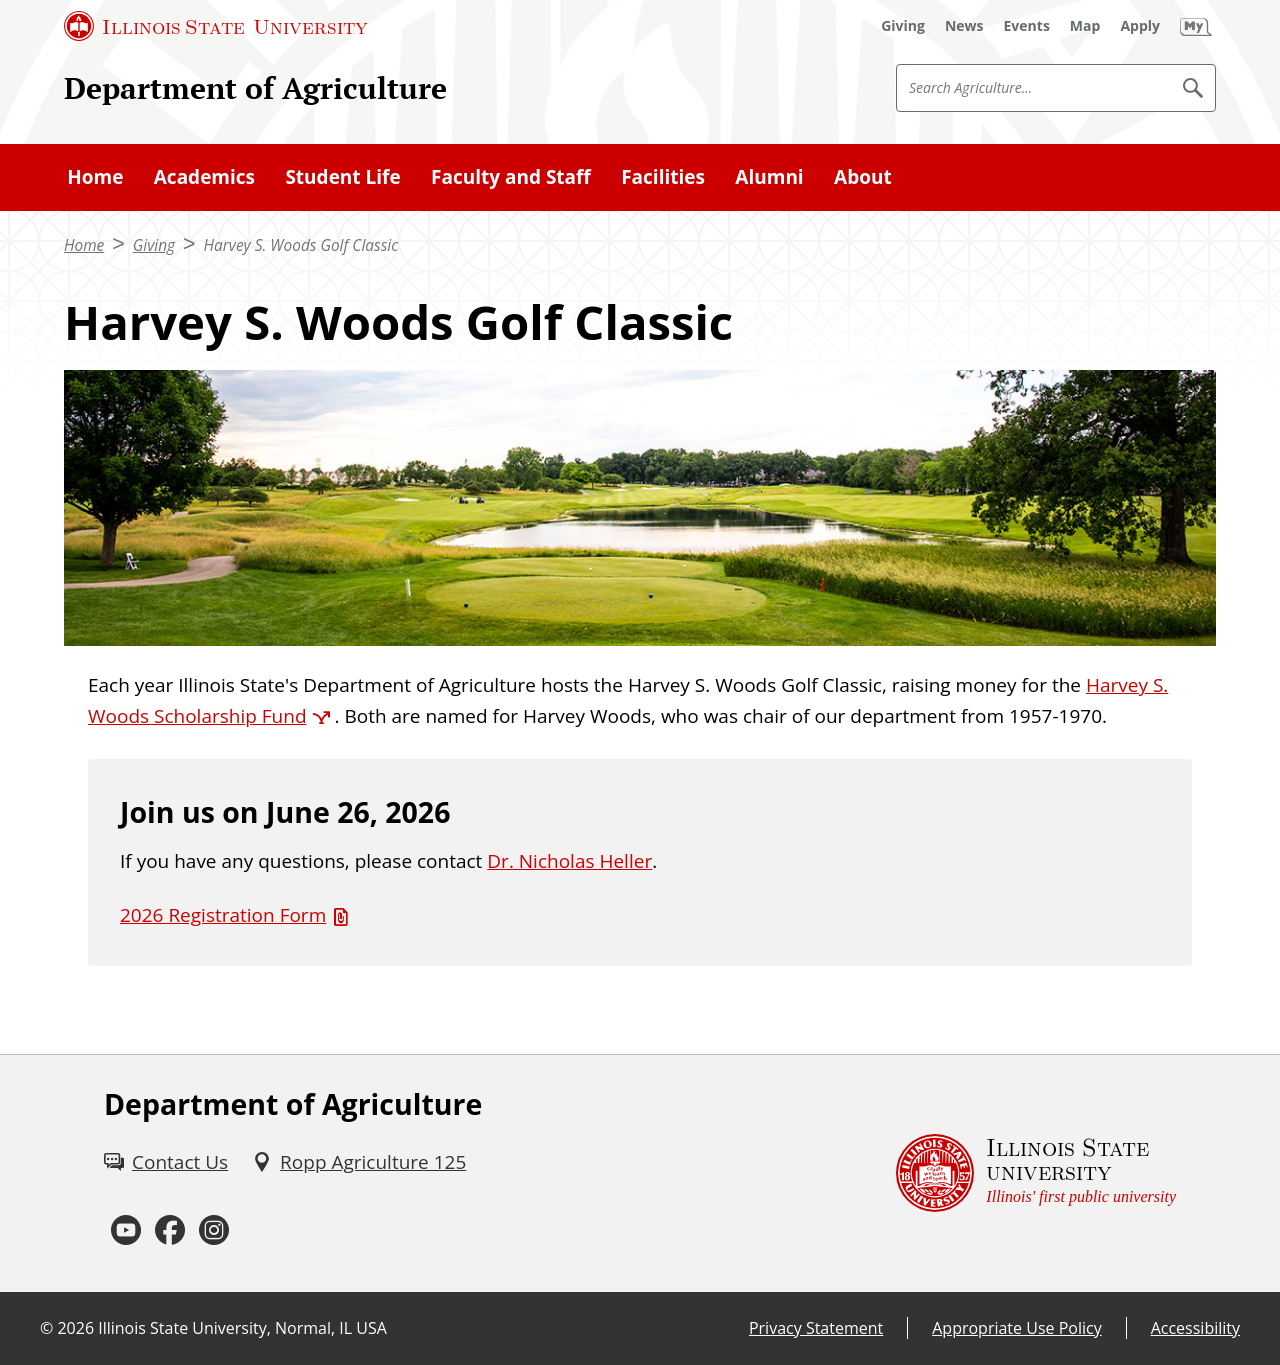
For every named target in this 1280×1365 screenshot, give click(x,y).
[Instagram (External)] (214, 1230)
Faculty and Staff (511, 177)
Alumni (769, 177)
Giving (154, 245)
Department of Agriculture (255, 87)
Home (95, 177)
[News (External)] (964, 26)
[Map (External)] (1085, 26)
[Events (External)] (1027, 26)
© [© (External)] (46, 1328)
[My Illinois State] (1196, 26)
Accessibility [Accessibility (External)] (1195, 1328)
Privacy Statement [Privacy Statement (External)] (816, 1328)
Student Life (342, 177)
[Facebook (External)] (170, 1230)
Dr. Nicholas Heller (569, 861)
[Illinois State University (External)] (216, 26)
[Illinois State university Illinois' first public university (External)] (1036, 1173)
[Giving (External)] (903, 26)
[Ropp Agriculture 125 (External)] (359, 1162)
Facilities (663, 177)
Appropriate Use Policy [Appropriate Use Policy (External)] (1016, 1328)
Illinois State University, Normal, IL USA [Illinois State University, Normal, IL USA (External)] (242, 1328)
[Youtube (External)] (126, 1230)
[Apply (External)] (1140, 26)
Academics (204, 177)
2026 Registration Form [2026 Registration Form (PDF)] (223, 915)
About (863, 177)
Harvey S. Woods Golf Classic (301, 245)
